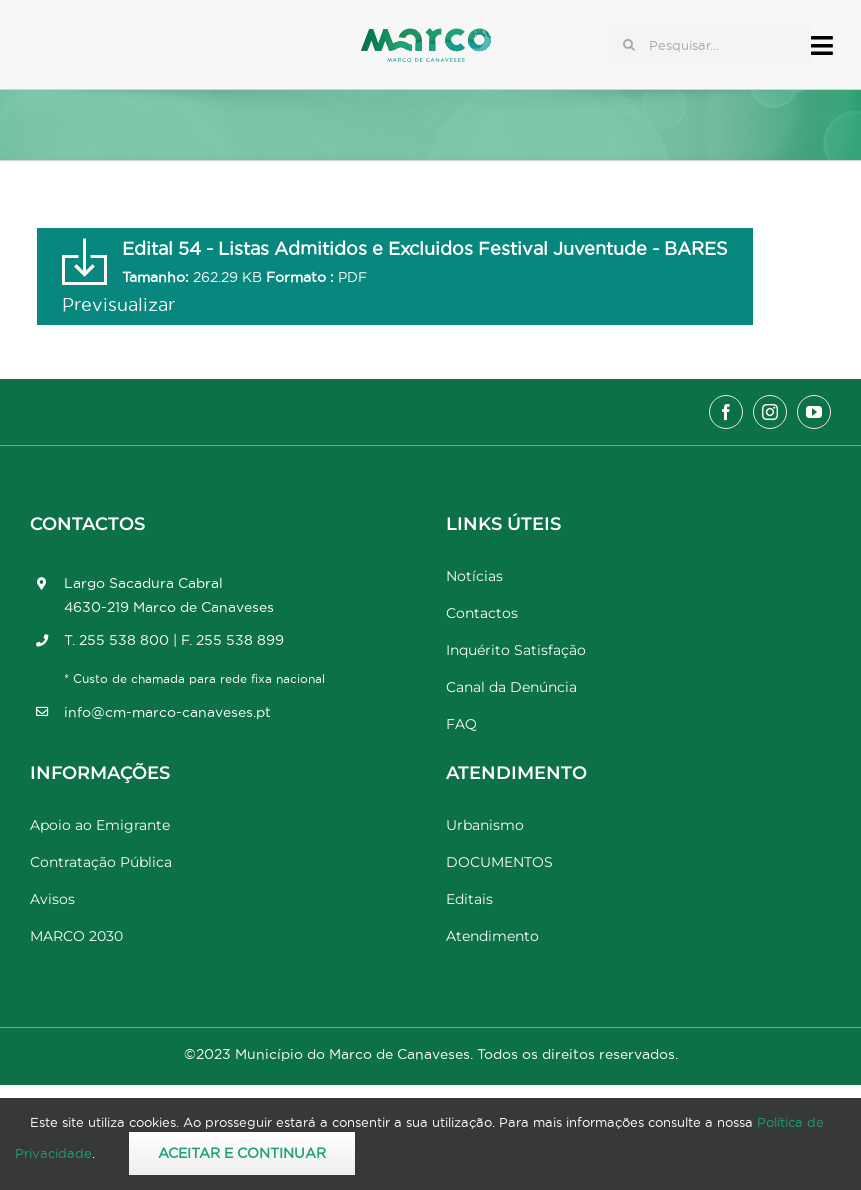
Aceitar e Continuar (242, 1153)
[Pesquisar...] (710, 45)
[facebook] (726, 412)
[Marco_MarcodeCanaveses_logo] (426, 36)
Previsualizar (118, 304)
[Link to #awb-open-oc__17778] (822, 45)
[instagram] (770, 412)
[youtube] (814, 412)
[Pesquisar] (629, 45)
